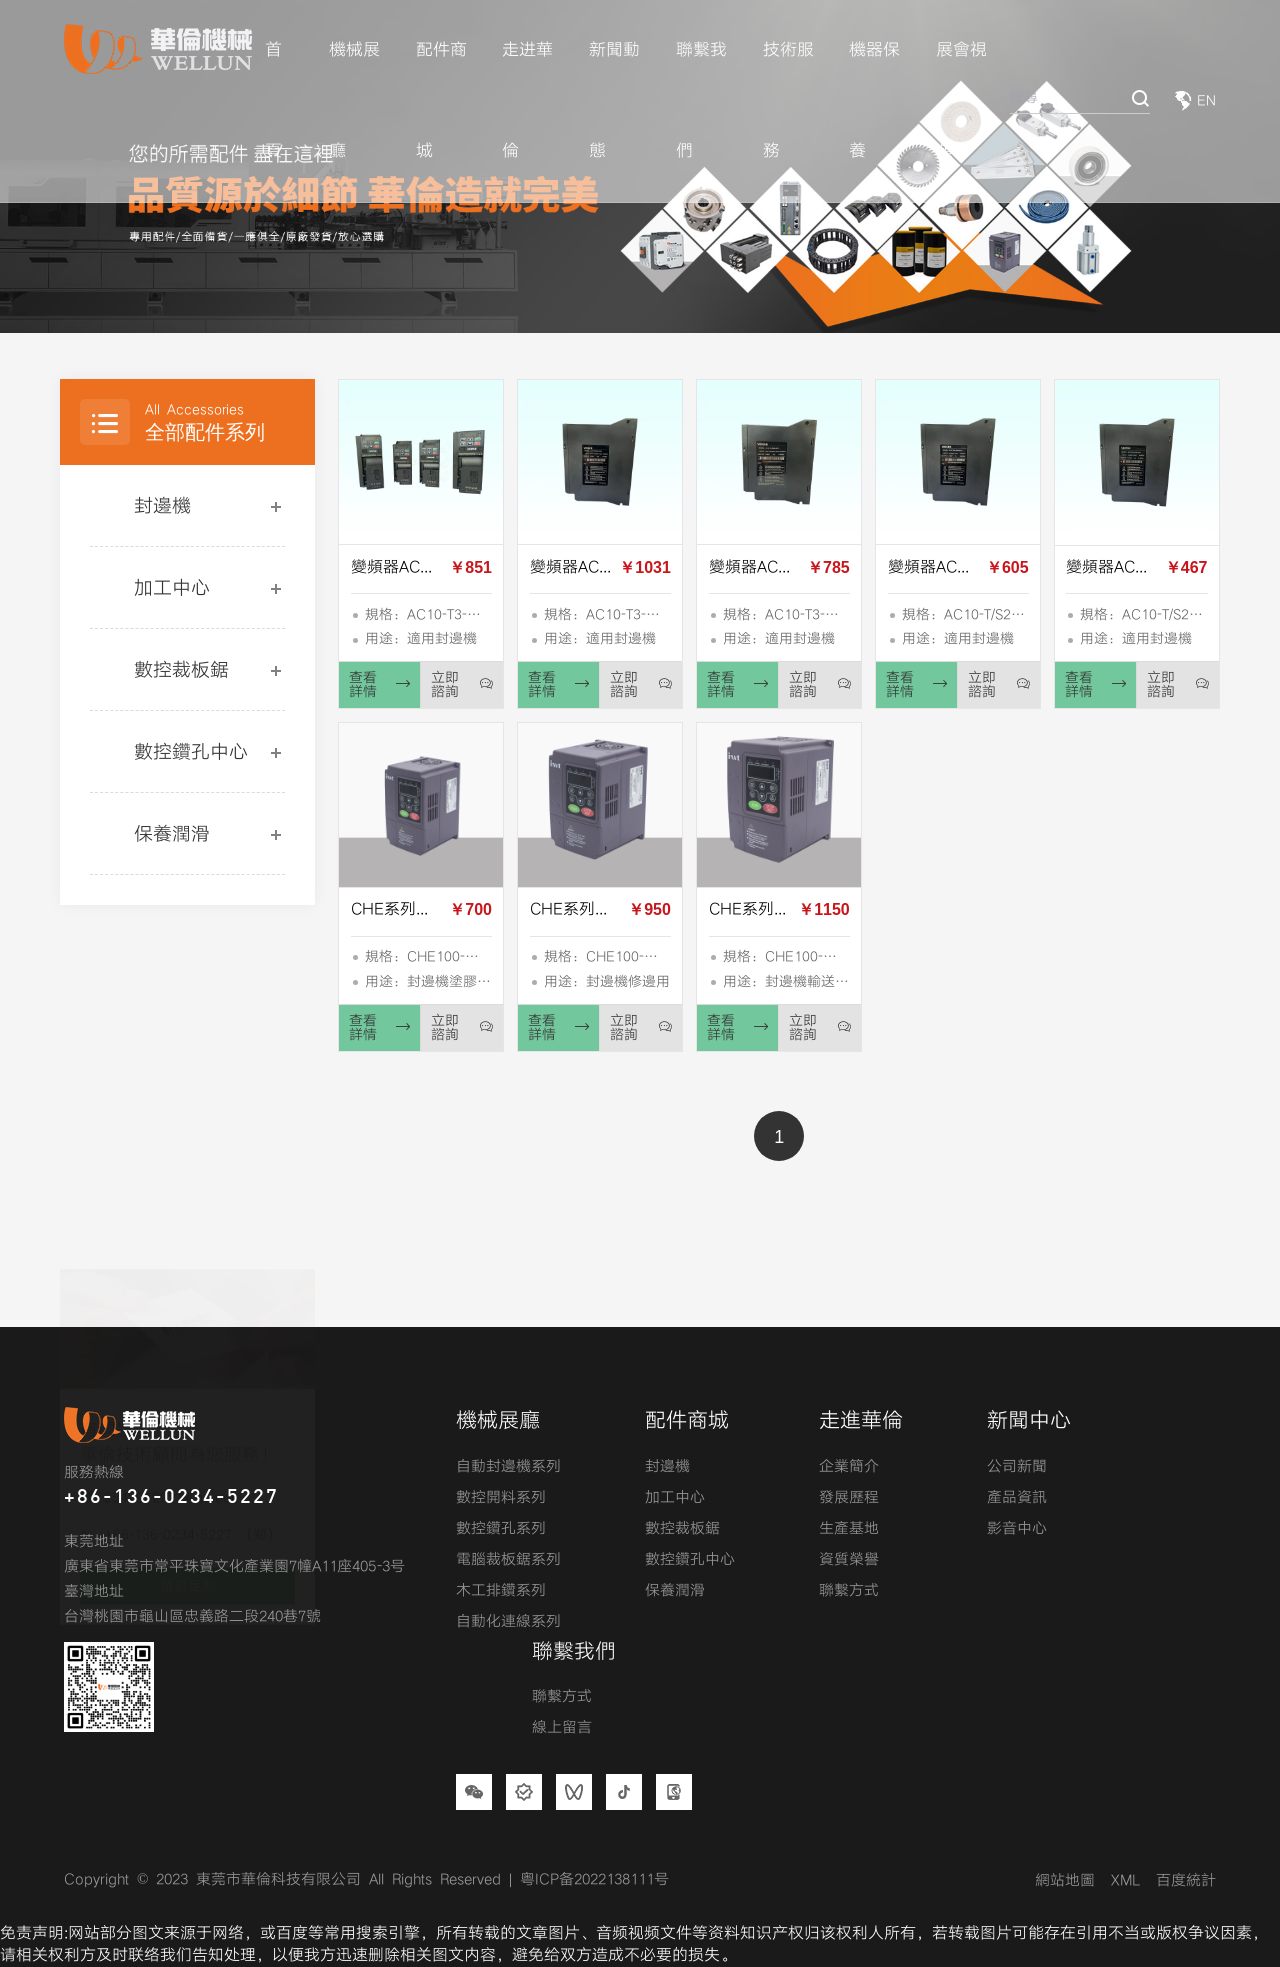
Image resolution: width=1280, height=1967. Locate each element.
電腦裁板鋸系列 (508, 1560)
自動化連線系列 (508, 1622)
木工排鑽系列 (501, 1591)
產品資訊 (1017, 1498)
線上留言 (562, 1728)
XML (1125, 1881)
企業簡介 (849, 1467)
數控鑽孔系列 (501, 1529)
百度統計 (1186, 1881)
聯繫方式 (849, 1591)
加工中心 (172, 588)
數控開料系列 (501, 1498)
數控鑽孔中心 (191, 752)
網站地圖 (1065, 1881)
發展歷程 (849, 1498)
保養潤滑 (172, 834)
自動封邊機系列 (508, 1467)
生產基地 (849, 1529)
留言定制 (188, 1543)
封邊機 (162, 506)
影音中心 (1017, 1529)
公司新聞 (1017, 1467)
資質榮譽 (849, 1560)
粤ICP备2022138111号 (594, 1880)
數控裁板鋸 (181, 670)
